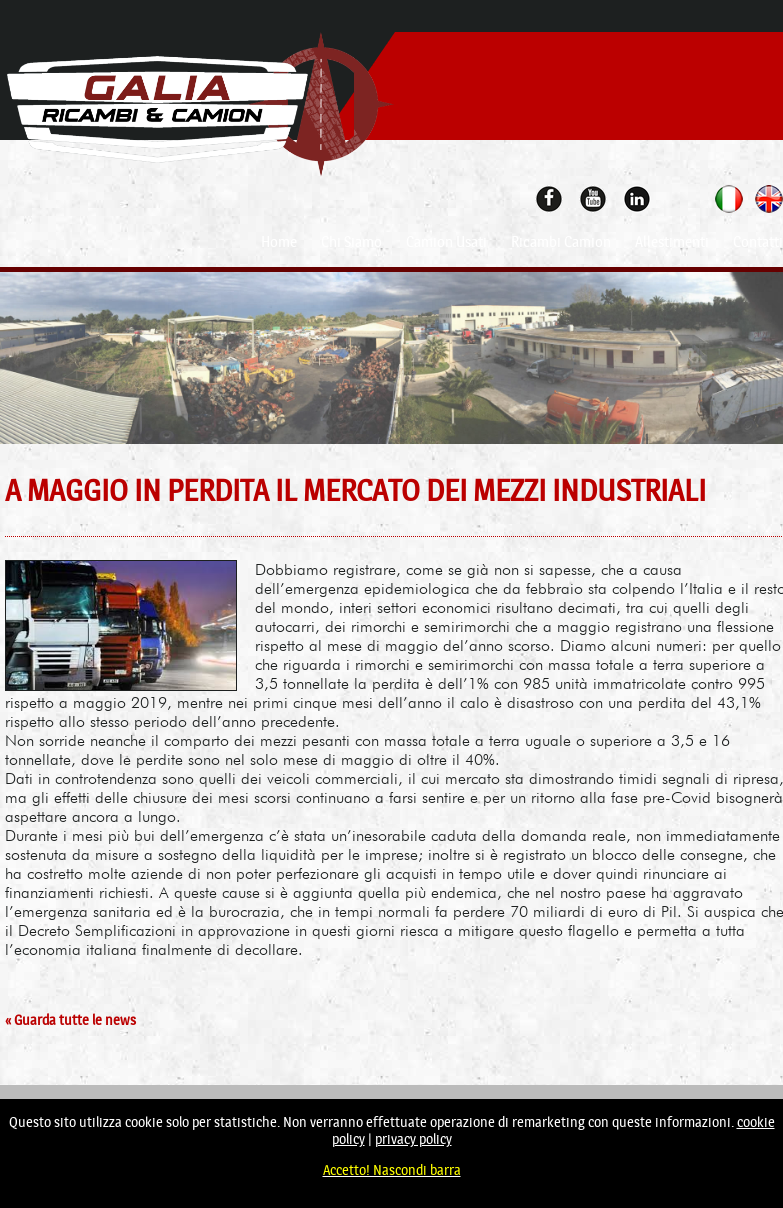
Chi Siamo (351, 242)
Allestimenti (672, 242)
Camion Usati (446, 242)
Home (279, 242)
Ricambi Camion (561, 242)
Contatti (758, 242)
